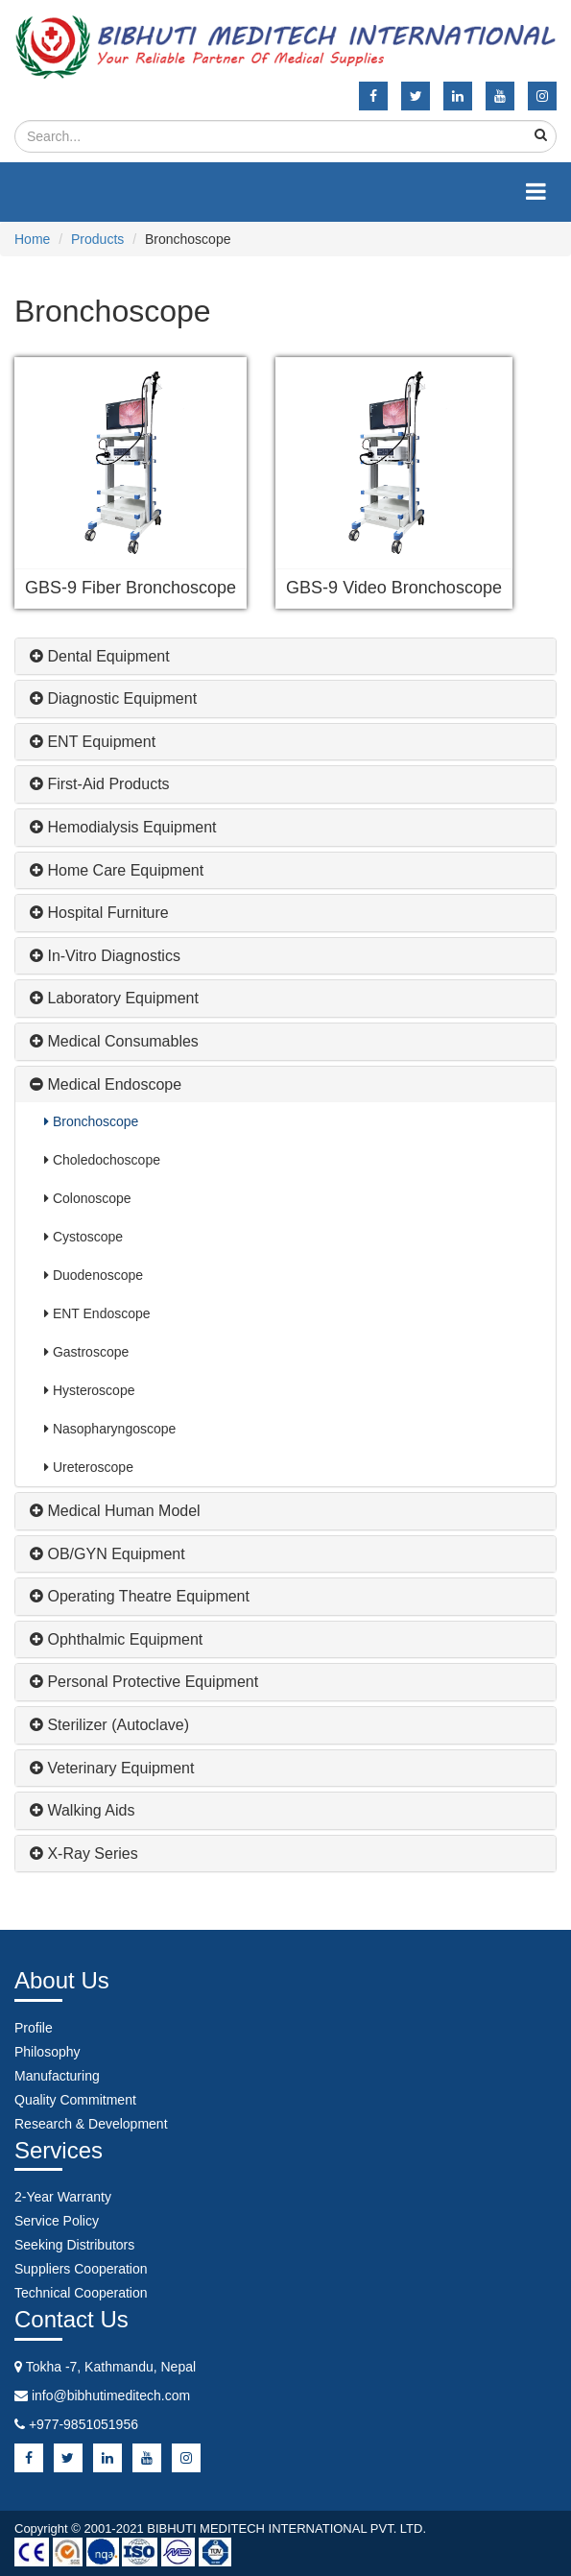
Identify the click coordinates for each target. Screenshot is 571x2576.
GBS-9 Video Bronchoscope (394, 587)
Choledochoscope (102, 1160)
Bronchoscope (91, 1121)
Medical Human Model (115, 1511)
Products (97, 239)
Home (32, 239)
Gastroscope (86, 1352)
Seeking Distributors (74, 2244)
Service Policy (56, 2220)
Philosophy (47, 2051)
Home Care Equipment (116, 870)
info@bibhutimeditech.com (111, 2395)
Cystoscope (83, 1236)
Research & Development (91, 2123)
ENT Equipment (92, 742)
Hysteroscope (89, 1390)
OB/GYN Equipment (107, 1554)
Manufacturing (57, 2075)
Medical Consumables (114, 1041)
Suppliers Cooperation (81, 2268)
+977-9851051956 (83, 2424)
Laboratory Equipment (114, 998)
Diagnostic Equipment (113, 698)
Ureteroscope (88, 1467)
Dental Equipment (100, 656)
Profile (33, 2027)
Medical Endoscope (105, 1084)
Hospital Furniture (99, 912)
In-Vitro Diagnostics (105, 956)
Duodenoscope (93, 1275)
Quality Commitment (75, 2099)
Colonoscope (87, 1198)
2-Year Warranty (62, 2196)
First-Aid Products (100, 784)
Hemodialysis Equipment (123, 827)
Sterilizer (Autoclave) (109, 1725)
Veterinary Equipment (112, 1768)
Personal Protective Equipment (144, 1681)
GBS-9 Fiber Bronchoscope (130, 587)
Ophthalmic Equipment (116, 1639)
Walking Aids (82, 1810)
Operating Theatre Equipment (140, 1596)
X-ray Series (84, 1853)
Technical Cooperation (81, 2292)
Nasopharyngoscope (110, 1428)
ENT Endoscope (97, 1313)
